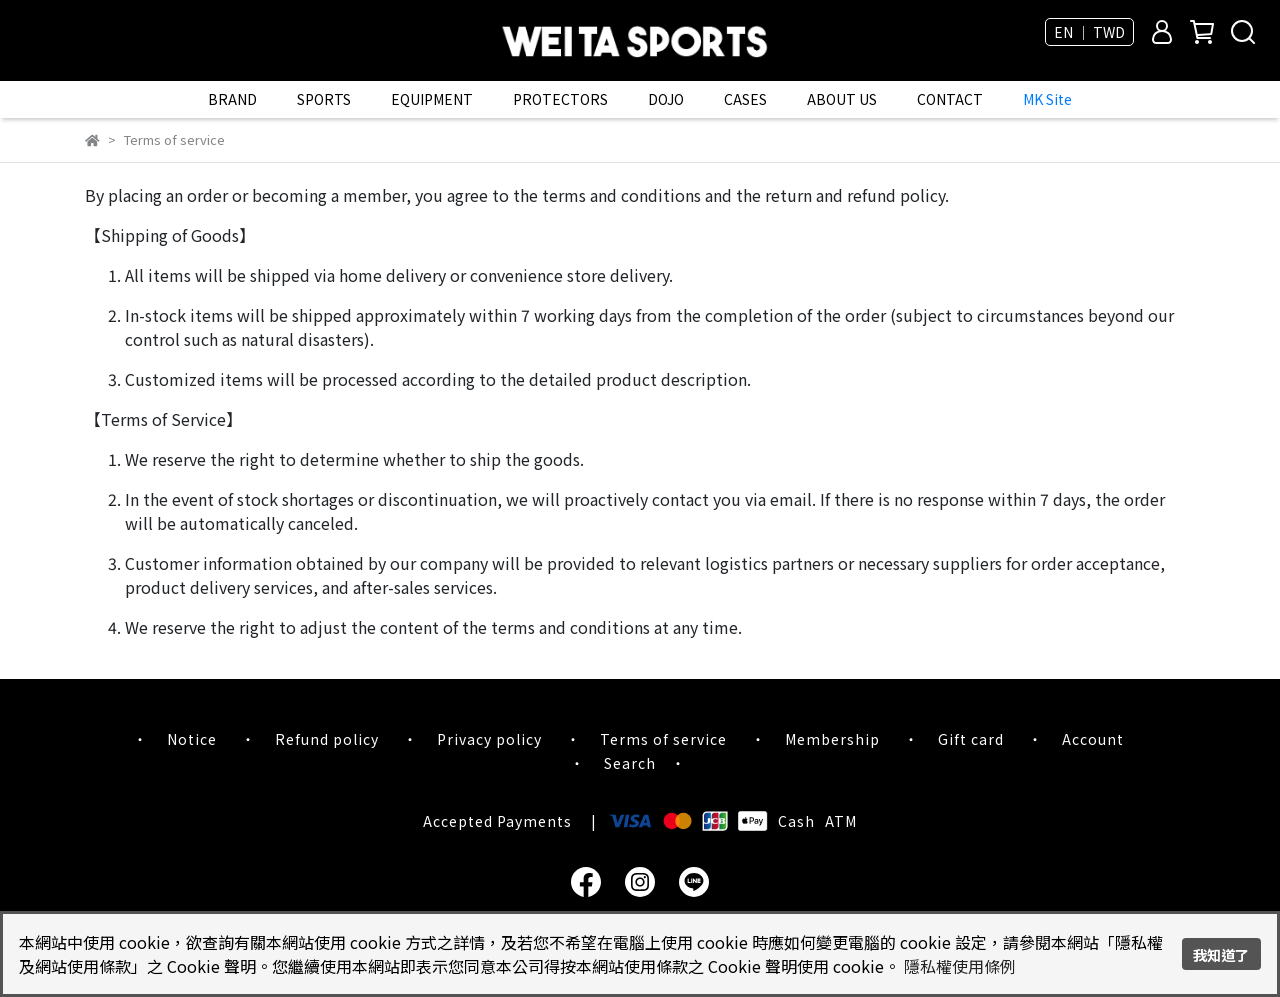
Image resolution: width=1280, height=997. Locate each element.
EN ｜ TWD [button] (1089, 32)
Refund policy (327, 739)
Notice (192, 739)
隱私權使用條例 (960, 966)
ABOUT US (842, 99)
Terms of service (663, 739)
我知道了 (1221, 954)
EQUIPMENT (432, 99)
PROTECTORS (560, 99)
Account (1093, 739)
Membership (832, 739)
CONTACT (950, 99)
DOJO (666, 99)
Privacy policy (489, 739)
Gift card (971, 739)
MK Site (1047, 99)
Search (630, 763)
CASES (745, 99)
